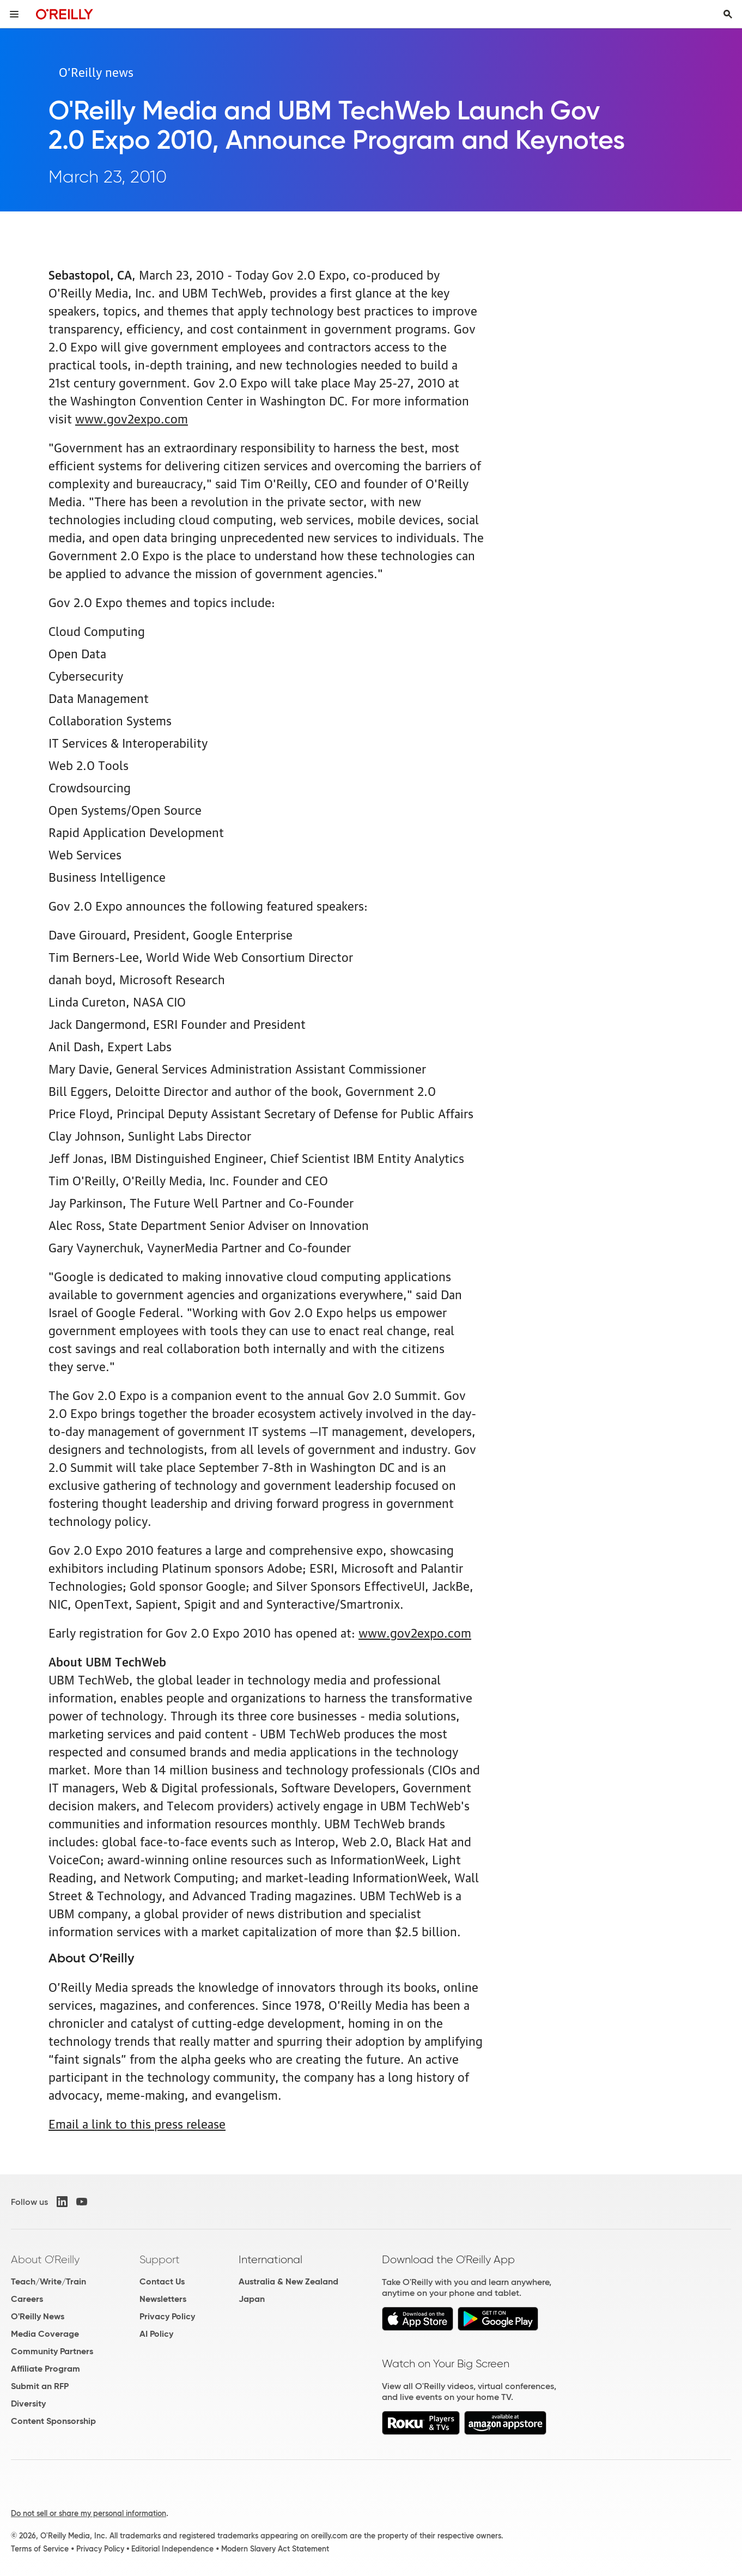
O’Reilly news (96, 71)
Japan (252, 2299)
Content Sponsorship (53, 2421)
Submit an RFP (40, 2386)
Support (159, 2259)
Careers (27, 2299)
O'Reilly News (37, 2316)
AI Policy (156, 2333)
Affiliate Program (45, 2368)
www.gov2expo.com (131, 417)
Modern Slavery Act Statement (275, 2549)
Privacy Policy (167, 2316)
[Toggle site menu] (14, 14)
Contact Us (162, 2281)
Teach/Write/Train (48, 2281)
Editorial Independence (172, 2549)
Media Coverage (45, 2333)
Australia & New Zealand (288, 2281)
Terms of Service (40, 2549)
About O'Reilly (45, 2259)
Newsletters (162, 2299)
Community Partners (52, 2351)
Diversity (28, 2403)
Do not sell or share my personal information (88, 2513)
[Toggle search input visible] (728, 14)
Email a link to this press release (137, 2122)
